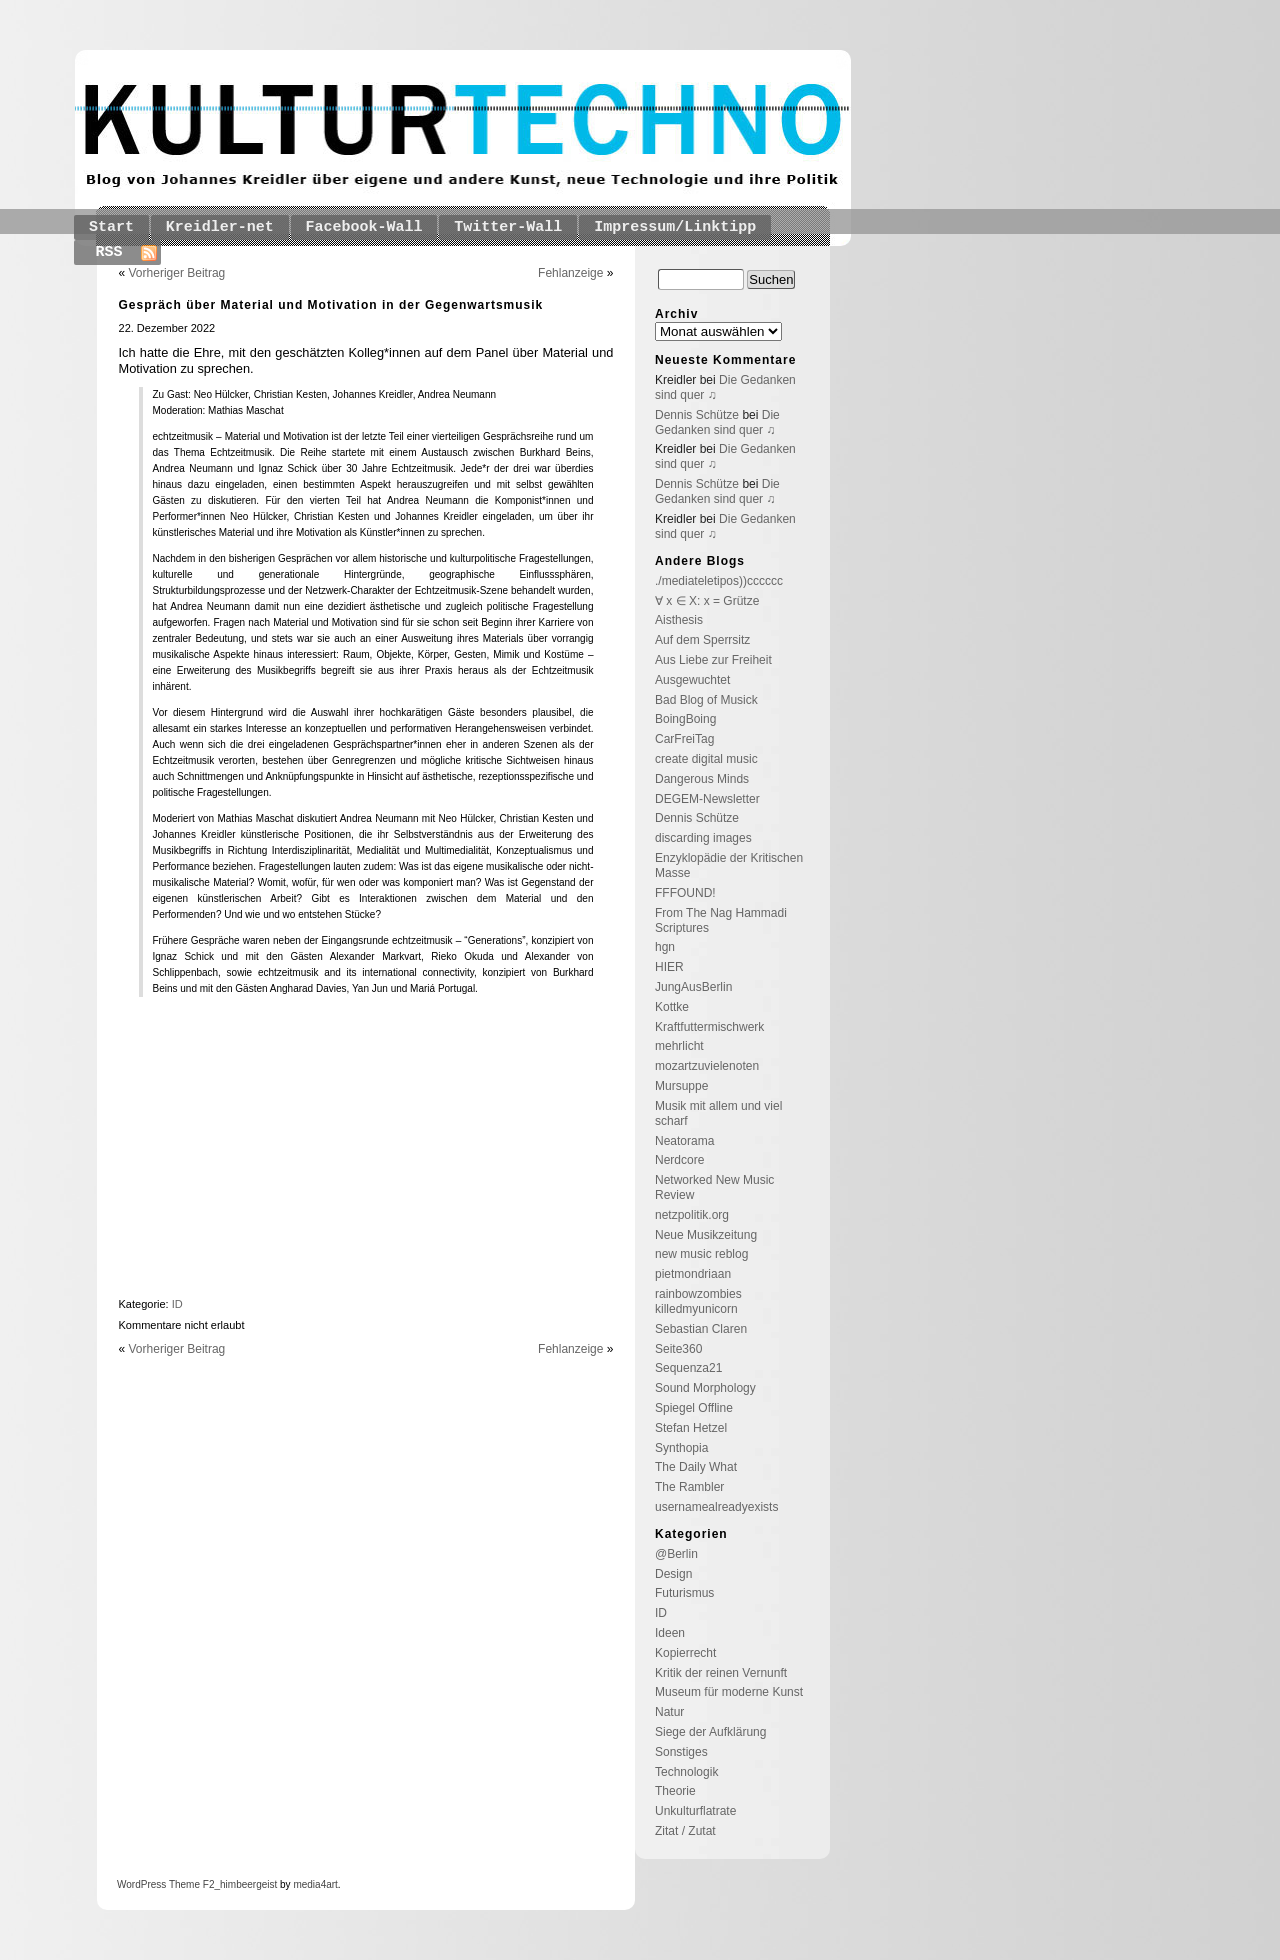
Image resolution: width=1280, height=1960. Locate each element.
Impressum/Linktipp (675, 227)
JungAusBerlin (693, 987)
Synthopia (681, 1448)
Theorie (675, 1791)
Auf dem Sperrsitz (702, 640)
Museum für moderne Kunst (729, 1692)
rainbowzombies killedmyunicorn (698, 1301)
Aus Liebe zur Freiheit (713, 660)
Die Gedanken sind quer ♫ (717, 422)
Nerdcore (679, 1160)
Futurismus (684, 1593)
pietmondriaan (693, 1274)
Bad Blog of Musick (706, 700)
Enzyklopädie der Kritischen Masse (729, 865)
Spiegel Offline (694, 1408)
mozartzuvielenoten (707, 1066)
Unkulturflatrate (695, 1811)
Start (111, 227)
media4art (315, 1884)
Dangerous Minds (702, 779)
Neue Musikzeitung (706, 1235)
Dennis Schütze (697, 415)
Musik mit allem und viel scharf (718, 1113)
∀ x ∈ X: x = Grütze (707, 601)
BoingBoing (685, 719)
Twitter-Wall (508, 227)
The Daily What (696, 1467)
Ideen (670, 1633)
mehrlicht (679, 1046)
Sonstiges (681, 1752)
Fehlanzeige (570, 273)
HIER (669, 967)
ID (177, 1304)
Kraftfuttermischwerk (709, 1027)
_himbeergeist (245, 1884)
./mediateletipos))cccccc (719, 581)
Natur (669, 1712)
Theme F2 (190, 1884)
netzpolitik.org (692, 1215)
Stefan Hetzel (691, 1428)
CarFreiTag (684, 739)
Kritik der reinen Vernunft (721, 1673)
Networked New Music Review (714, 1187)
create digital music (706, 759)
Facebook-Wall (364, 227)
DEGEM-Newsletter (707, 799)
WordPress (141, 1884)
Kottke (672, 1007)
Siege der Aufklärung (710, 1732)
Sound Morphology (705, 1388)
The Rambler (689, 1487)
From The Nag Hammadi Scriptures (721, 920)
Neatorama (684, 1141)
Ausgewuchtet (692, 680)
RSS (109, 252)
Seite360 (678, 1349)
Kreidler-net (220, 227)
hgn (665, 947)
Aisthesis (679, 620)
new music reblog (701, 1254)
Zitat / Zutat (685, 1831)
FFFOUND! (685, 893)
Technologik (686, 1772)
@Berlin (676, 1554)
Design (673, 1574)
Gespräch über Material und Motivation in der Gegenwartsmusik (331, 305)
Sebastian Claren (701, 1329)
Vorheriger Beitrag (177, 273)
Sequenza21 (688, 1368)
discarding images (703, 838)
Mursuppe (681, 1086)
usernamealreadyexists (716, 1507)
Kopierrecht (685, 1653)
